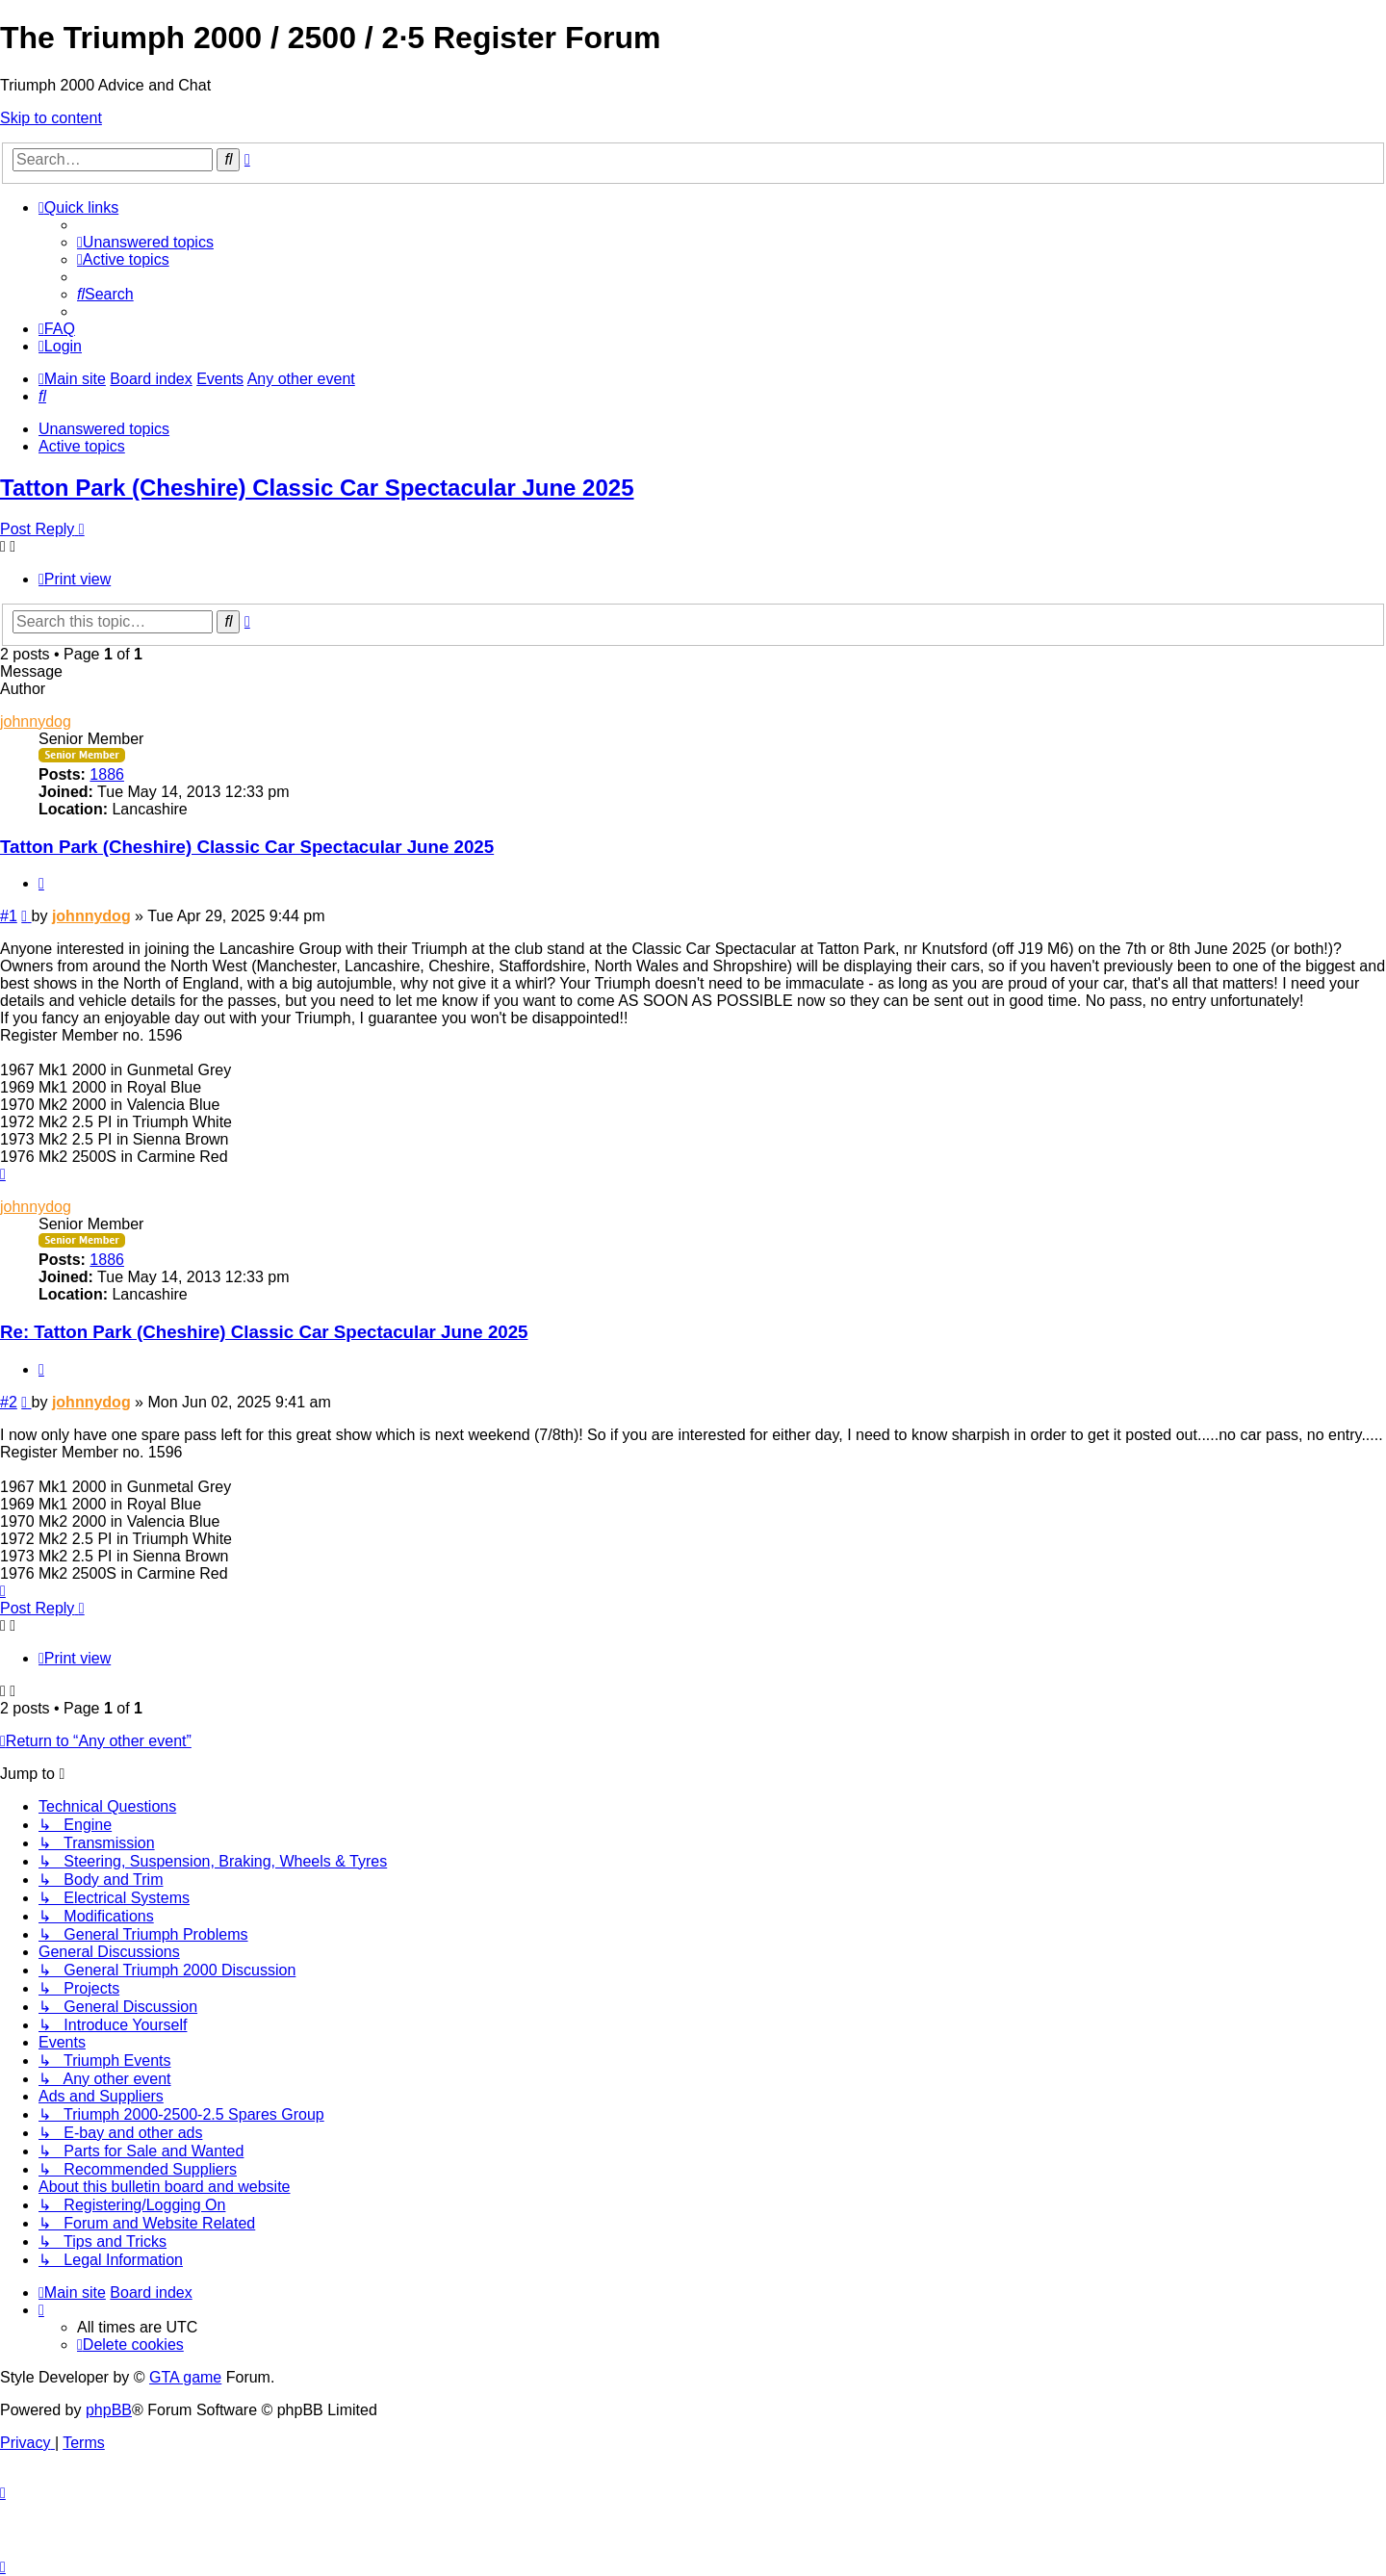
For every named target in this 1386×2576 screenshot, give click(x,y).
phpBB (109, 2410)
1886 (107, 774)
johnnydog (35, 721)
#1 (8, 916)
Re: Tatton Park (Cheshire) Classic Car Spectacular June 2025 (264, 1332)
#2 (8, 1402)
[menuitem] (145, 242)
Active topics (81, 446)
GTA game (185, 2377)
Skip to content (51, 118)
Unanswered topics (103, 429)
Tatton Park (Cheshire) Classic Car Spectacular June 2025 (317, 488)
